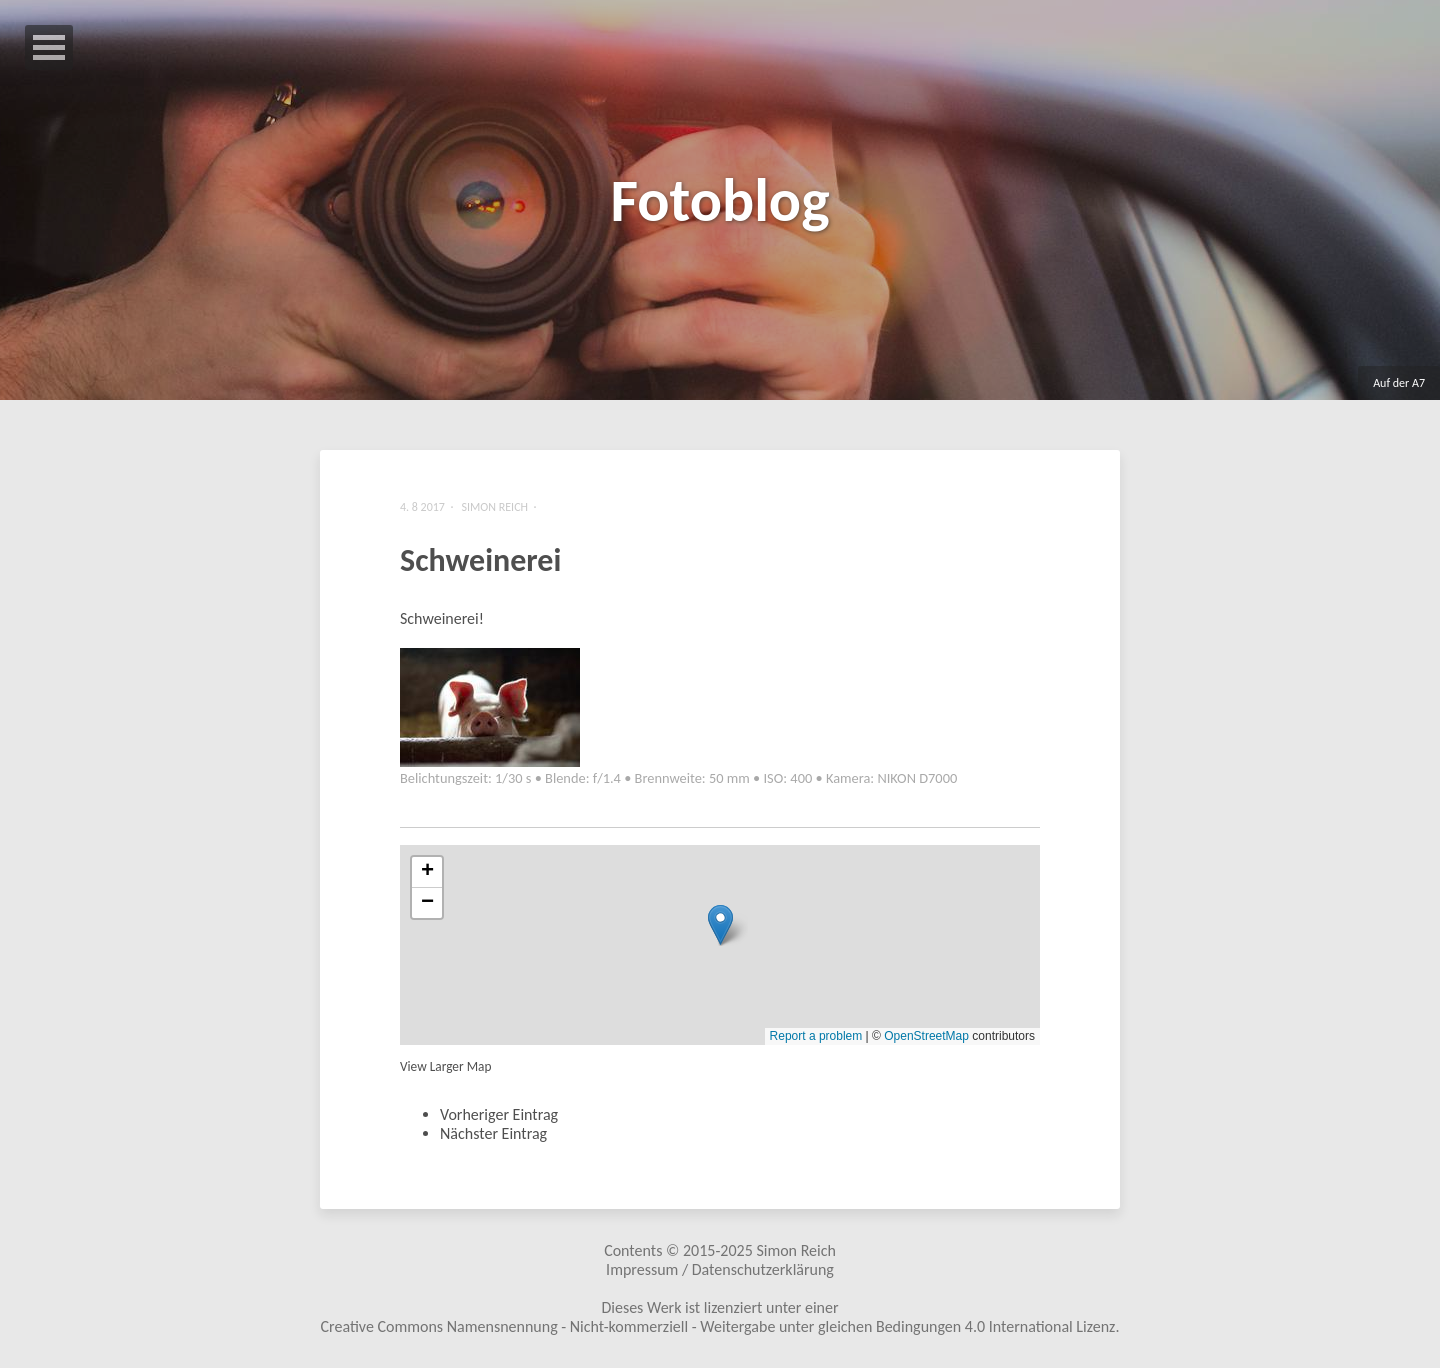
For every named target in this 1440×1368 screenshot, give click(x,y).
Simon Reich (795, 1250)
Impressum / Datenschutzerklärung (720, 1269)
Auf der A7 (1399, 383)
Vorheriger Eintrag (499, 1114)
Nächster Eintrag (493, 1133)
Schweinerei (480, 560)
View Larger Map (445, 1066)
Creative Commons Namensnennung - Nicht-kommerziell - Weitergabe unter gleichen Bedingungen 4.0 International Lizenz (718, 1326)
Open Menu (49, 47)
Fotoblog (719, 200)
